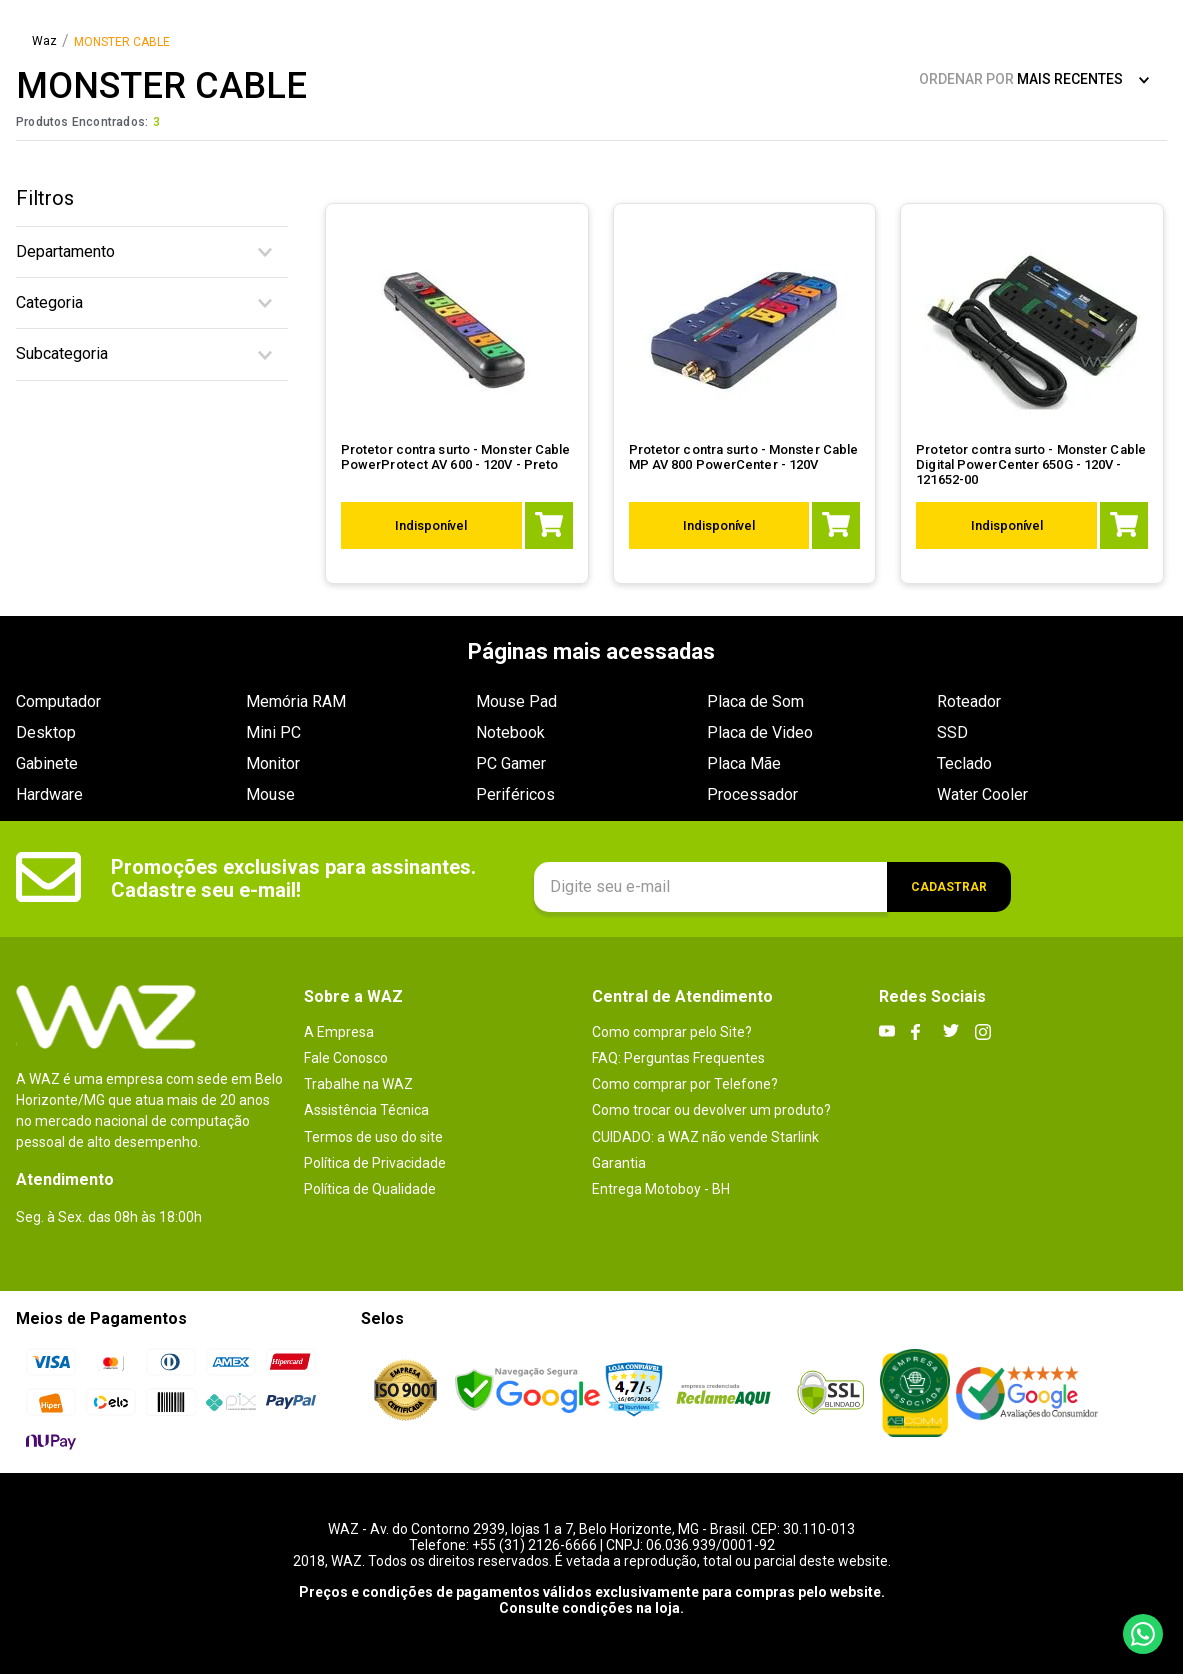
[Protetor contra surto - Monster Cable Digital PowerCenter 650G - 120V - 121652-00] (1033, 393)
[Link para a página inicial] (44, 42)
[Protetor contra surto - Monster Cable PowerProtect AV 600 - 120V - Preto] (458, 393)
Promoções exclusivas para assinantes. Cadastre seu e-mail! (293, 878)
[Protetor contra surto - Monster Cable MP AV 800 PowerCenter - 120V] (745, 393)
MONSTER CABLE (122, 42)
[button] (152, 252)
